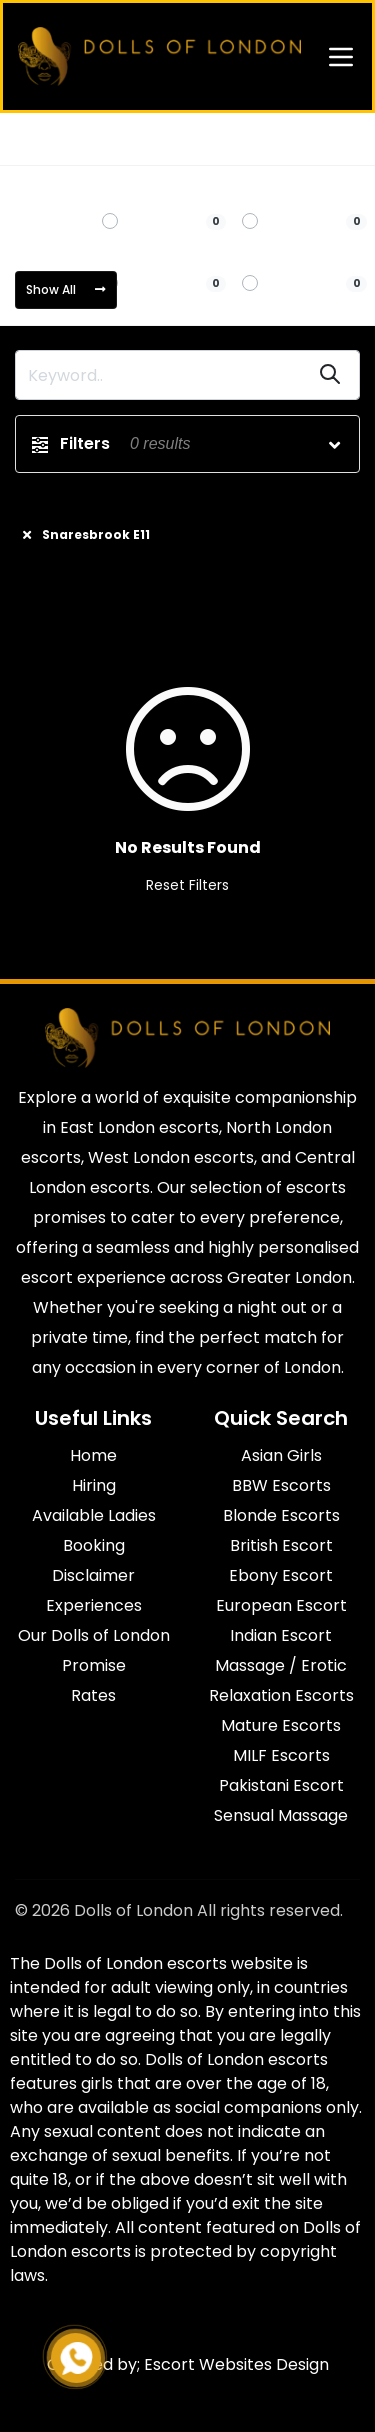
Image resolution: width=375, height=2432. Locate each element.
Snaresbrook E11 (222, 138)
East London (113, 138)
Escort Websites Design (236, 2364)
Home (35, 138)
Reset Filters (187, 885)
